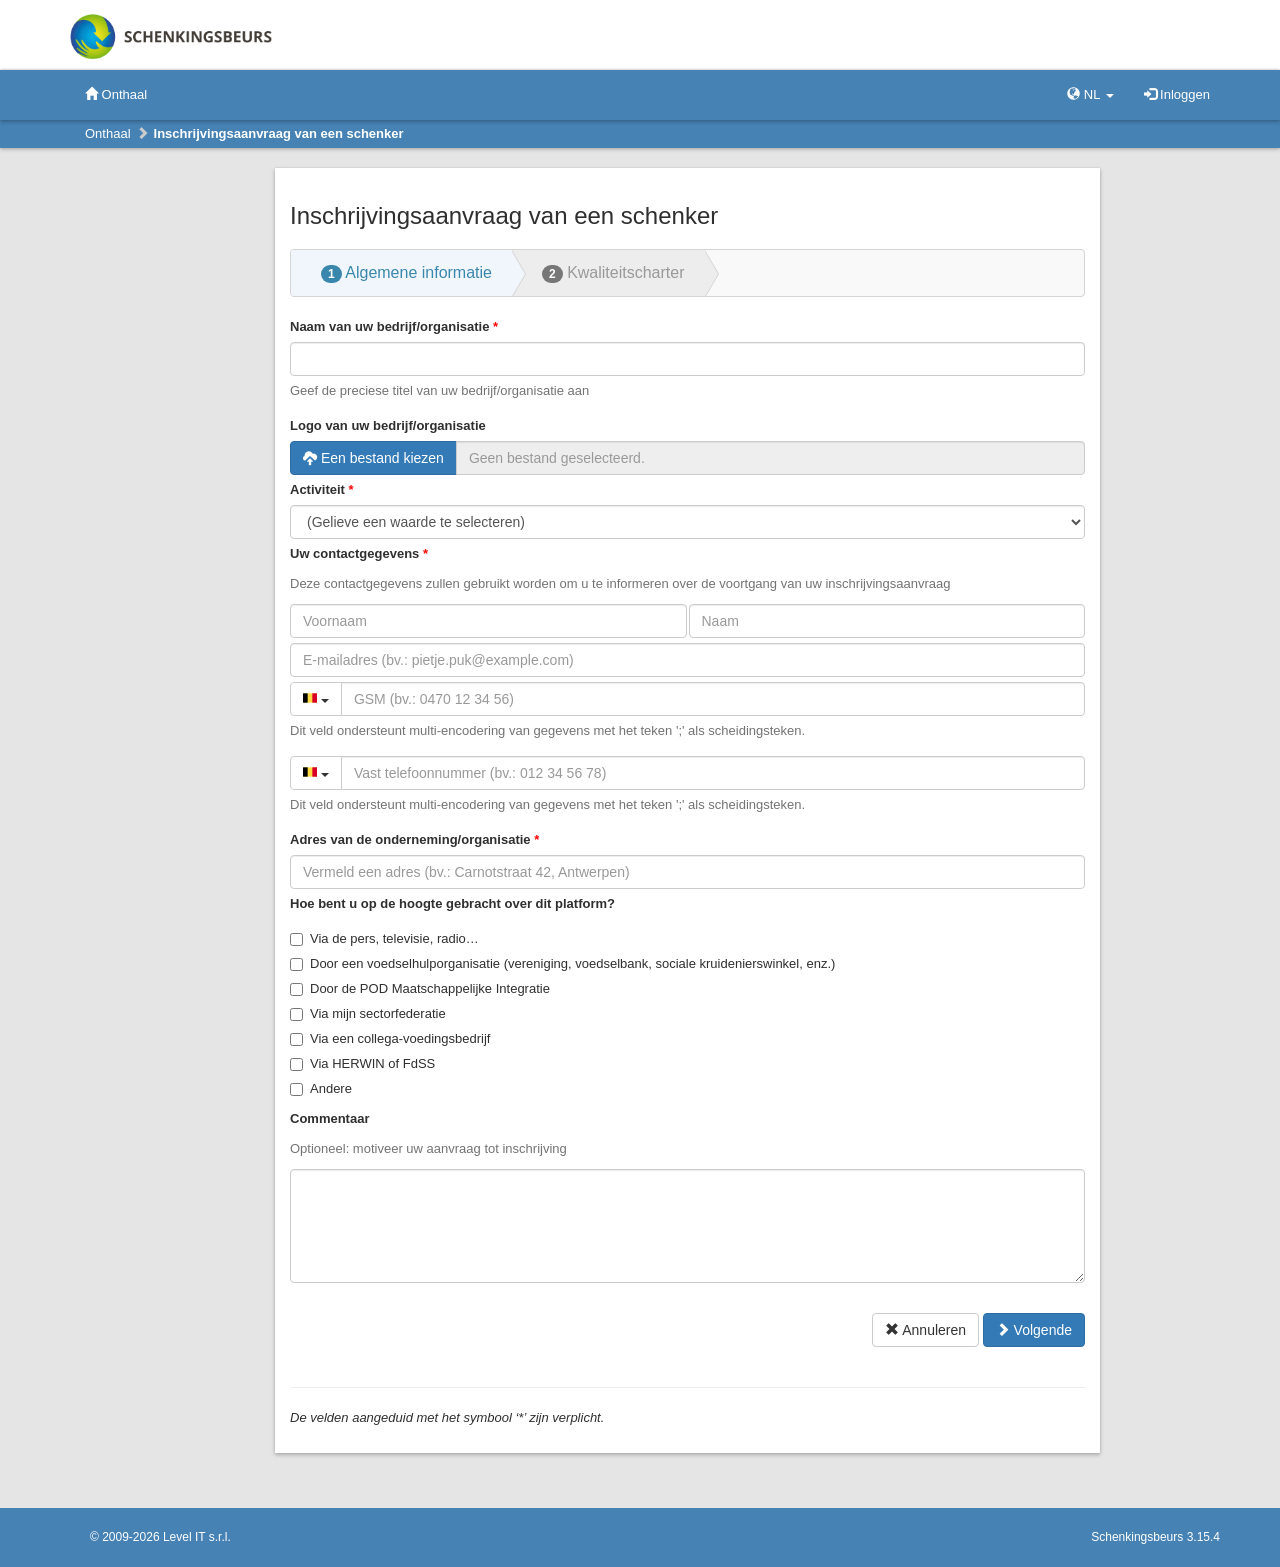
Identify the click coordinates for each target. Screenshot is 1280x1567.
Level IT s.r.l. (197, 1537)
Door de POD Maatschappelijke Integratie (420, 988)
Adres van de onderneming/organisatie (410, 839)
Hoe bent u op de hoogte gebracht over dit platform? (452, 903)
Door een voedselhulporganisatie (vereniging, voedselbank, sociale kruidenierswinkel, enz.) (562, 963)
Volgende (1034, 1330)
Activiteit (317, 489)
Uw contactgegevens (354, 553)
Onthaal (116, 94)
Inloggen (1177, 94)
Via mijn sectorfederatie (368, 1013)
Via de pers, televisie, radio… (384, 938)
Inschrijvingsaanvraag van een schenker (279, 133)
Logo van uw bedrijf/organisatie (388, 425)
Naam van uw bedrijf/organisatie (389, 326)
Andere (321, 1088)
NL (1090, 94)
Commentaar (329, 1118)
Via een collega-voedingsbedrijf (390, 1038)
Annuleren (925, 1330)
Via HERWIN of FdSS (362, 1063)
